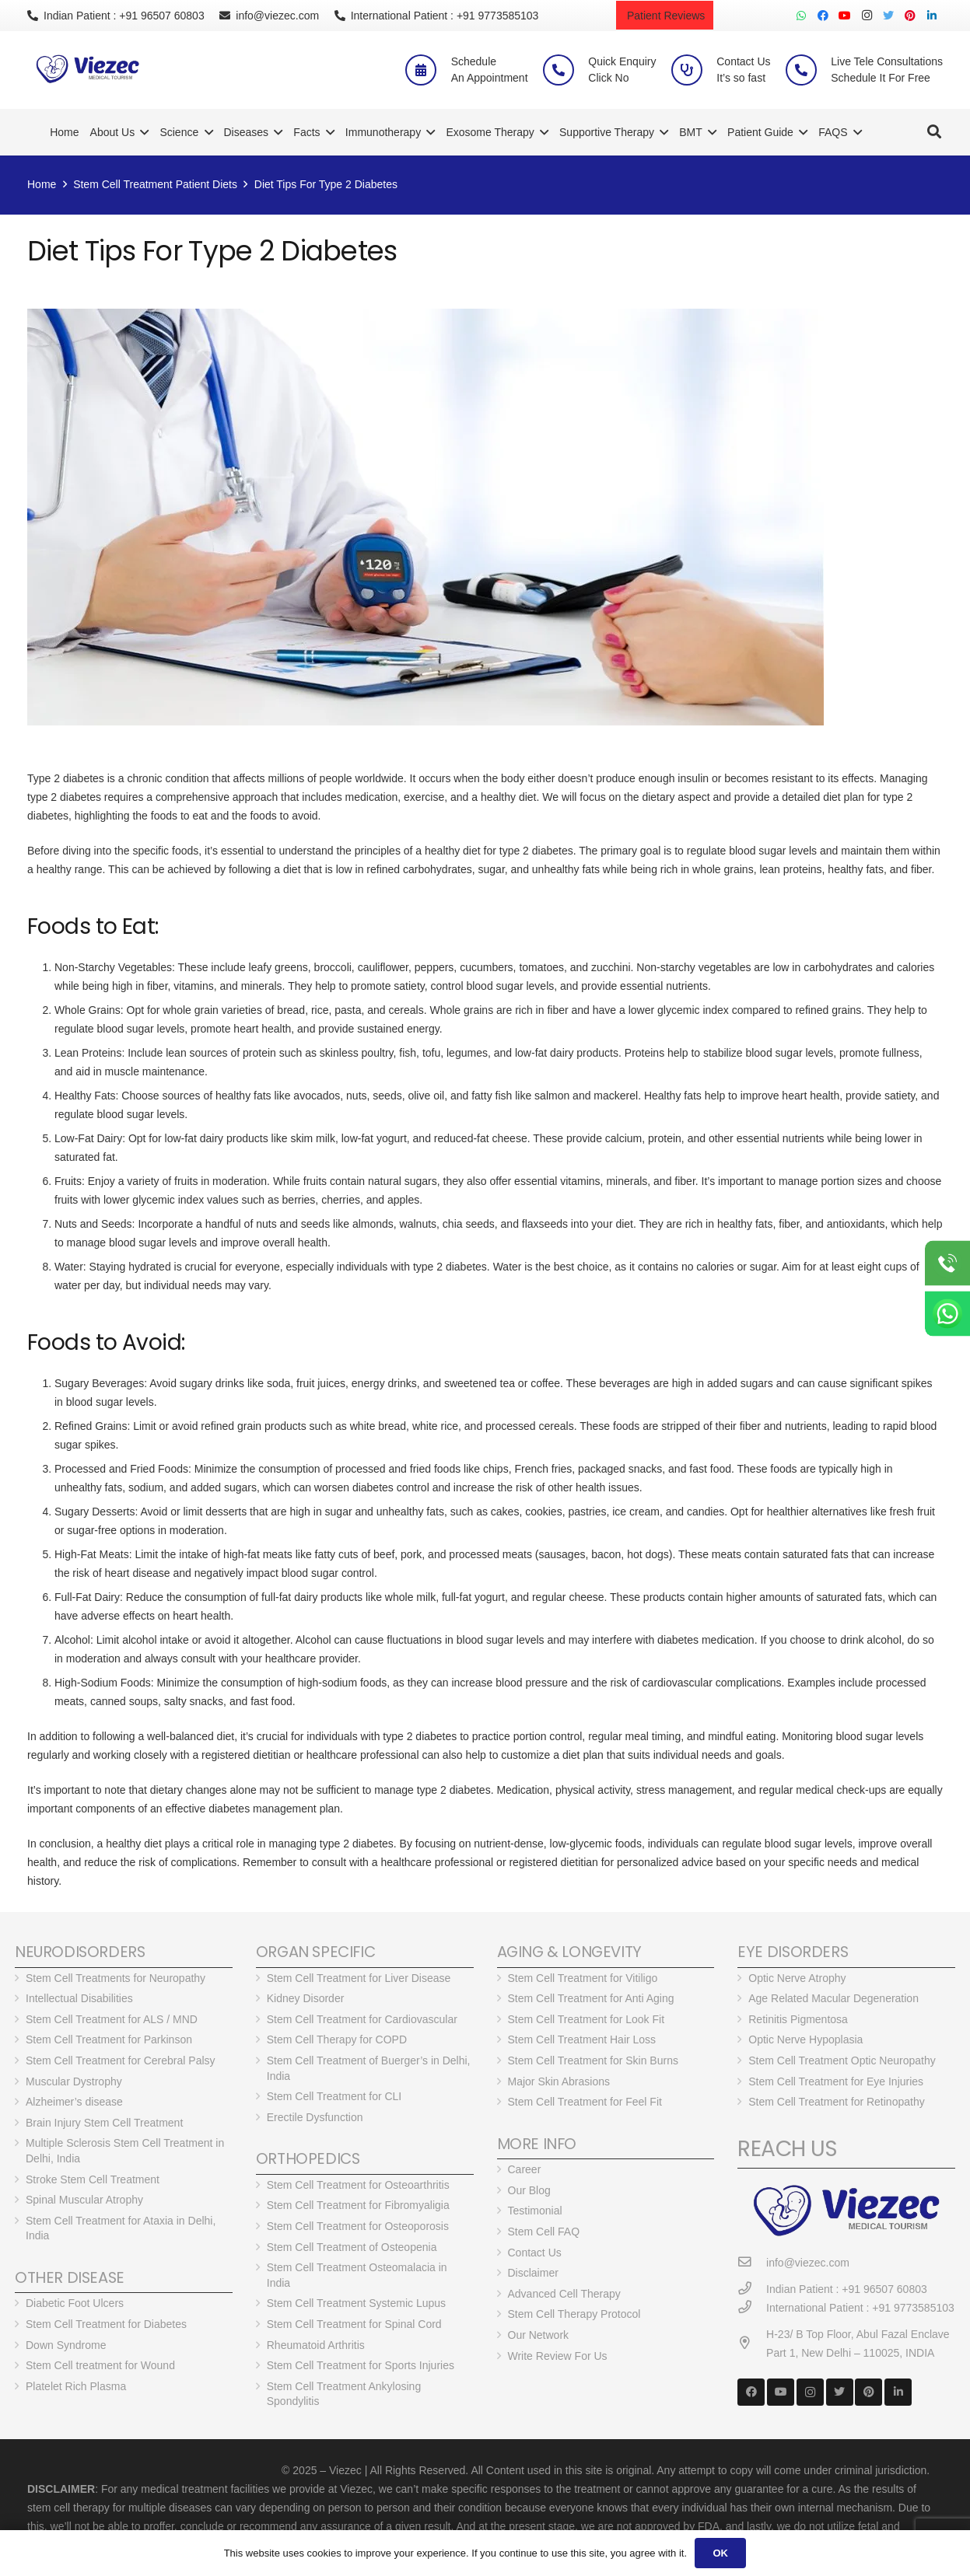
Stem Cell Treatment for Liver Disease (359, 1978)
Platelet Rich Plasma (76, 2386)
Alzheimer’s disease (74, 2101)
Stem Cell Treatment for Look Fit (586, 2019)
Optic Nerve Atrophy (797, 1978)
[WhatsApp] (801, 15)
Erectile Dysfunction (315, 2117)
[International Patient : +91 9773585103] (751, 2307)
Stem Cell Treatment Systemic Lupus (356, 2303)
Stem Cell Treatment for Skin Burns (593, 2060)
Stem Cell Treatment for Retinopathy (836, 2101)
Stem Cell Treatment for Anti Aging (591, 1998)
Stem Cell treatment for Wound (100, 2365)
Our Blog (529, 2190)
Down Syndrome (66, 2345)
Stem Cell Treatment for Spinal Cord (354, 2324)
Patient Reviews (664, 15)
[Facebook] (823, 15)
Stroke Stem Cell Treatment (92, 2179)
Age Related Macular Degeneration (833, 1998)
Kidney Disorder (306, 1998)
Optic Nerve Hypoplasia (805, 2039)
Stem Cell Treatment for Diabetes (106, 2324)
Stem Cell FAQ (544, 2231)
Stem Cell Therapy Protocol (574, 2314)
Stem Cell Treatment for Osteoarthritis (358, 2185)
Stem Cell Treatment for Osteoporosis (358, 2226)
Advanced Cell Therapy (564, 2294)
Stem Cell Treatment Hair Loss (582, 2039)
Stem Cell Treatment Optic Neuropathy (841, 2060)
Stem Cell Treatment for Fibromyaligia (358, 2205)
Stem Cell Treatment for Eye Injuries (835, 2081)
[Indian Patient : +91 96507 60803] (751, 2288)
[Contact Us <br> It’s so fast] (693, 70)
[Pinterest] (910, 15)
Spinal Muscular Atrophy (84, 2199)
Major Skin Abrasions (559, 2081)
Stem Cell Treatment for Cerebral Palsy (120, 2060)
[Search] (934, 132)
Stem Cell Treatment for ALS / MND (112, 2019)
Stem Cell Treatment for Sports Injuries (360, 2365)
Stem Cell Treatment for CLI (334, 2096)
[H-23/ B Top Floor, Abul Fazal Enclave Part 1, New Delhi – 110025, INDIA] (751, 2343)
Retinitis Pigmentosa (798, 2019)
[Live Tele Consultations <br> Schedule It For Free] (808, 70)
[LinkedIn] (932, 15)
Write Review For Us (558, 2356)
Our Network (538, 2335)
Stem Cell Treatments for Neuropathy (115, 1978)
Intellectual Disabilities (79, 1998)
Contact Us (535, 2252)
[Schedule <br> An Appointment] (427, 70)
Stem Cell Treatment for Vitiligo (583, 1978)
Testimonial (535, 2210)
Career (524, 2169)
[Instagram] (866, 15)
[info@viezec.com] (751, 2262)
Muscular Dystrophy (74, 2081)
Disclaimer (533, 2273)
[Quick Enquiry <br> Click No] (565, 70)
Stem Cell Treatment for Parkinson (109, 2039)
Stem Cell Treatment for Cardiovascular (362, 2019)
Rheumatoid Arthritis (316, 2345)
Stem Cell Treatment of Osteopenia (352, 2247)
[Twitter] (888, 15)
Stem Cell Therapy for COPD (337, 2039)
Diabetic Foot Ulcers (75, 2303)
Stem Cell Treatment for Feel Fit (585, 2101)
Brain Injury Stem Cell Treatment (104, 2122)
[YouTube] (845, 15)
